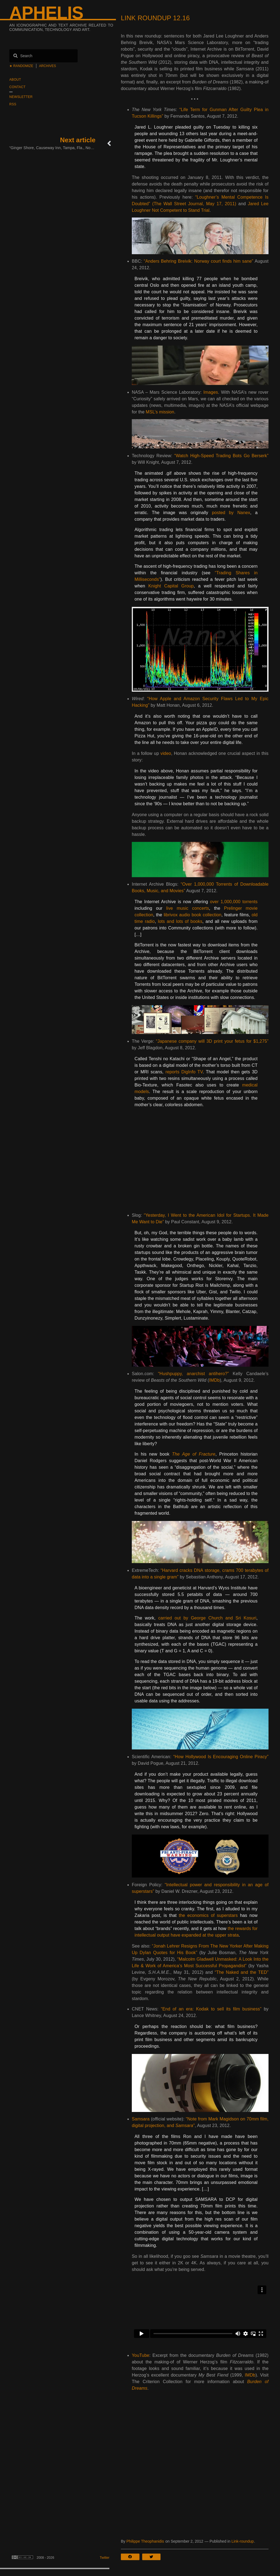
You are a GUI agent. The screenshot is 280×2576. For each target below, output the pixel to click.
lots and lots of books (180, 921)
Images (210, 392)
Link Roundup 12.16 (155, 18)
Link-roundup (242, 2541)
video (166, 753)
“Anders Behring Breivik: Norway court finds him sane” (198, 261)
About (15, 80)
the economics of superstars (208, 1915)
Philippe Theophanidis (145, 2541)
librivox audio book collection (192, 914)
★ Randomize (21, 66)
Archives (47, 66)
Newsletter (21, 97)
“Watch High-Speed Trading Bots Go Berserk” (221, 455)
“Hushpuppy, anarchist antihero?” (193, 1373)
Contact (17, 87)
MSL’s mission (160, 412)
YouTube (140, 2355)
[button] (131, 2557)
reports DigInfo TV (184, 1072)
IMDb (214, 1380)
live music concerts (187, 908)
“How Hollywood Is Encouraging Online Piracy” (221, 1756)
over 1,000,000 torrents (234, 901)
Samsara (141, 2119)
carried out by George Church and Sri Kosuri (207, 1618)
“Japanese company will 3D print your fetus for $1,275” (212, 1041)
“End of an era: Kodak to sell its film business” (211, 2009)
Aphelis (46, 13)
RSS (12, 104)
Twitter (104, 2558)
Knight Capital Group (171, 586)
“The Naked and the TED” (242, 1972)
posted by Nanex (231, 512)
